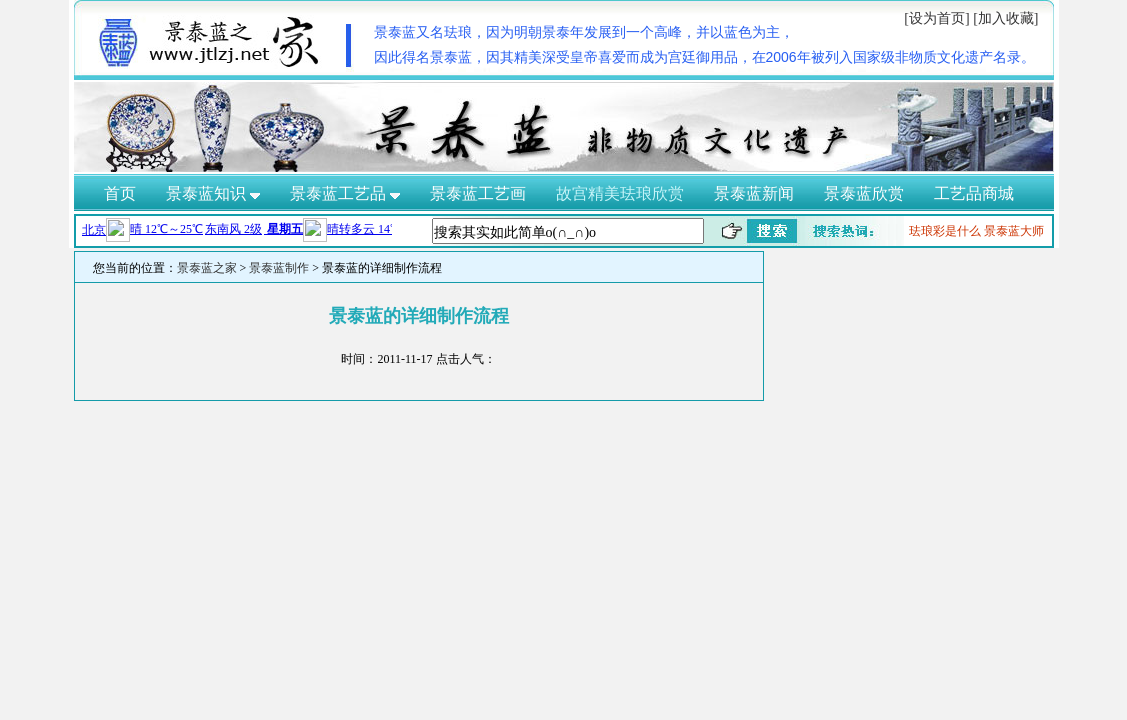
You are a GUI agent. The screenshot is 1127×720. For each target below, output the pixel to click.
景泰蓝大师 (1014, 231)
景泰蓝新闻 (754, 193)
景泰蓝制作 (279, 268)
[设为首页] (936, 18)
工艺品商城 (974, 193)
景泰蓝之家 (207, 268)
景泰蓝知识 (213, 193)
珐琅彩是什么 (945, 231)
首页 (120, 193)
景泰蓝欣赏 (864, 193)
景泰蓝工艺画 (478, 193)
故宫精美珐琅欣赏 (620, 193)
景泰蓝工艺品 (345, 193)
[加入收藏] (1005, 18)
